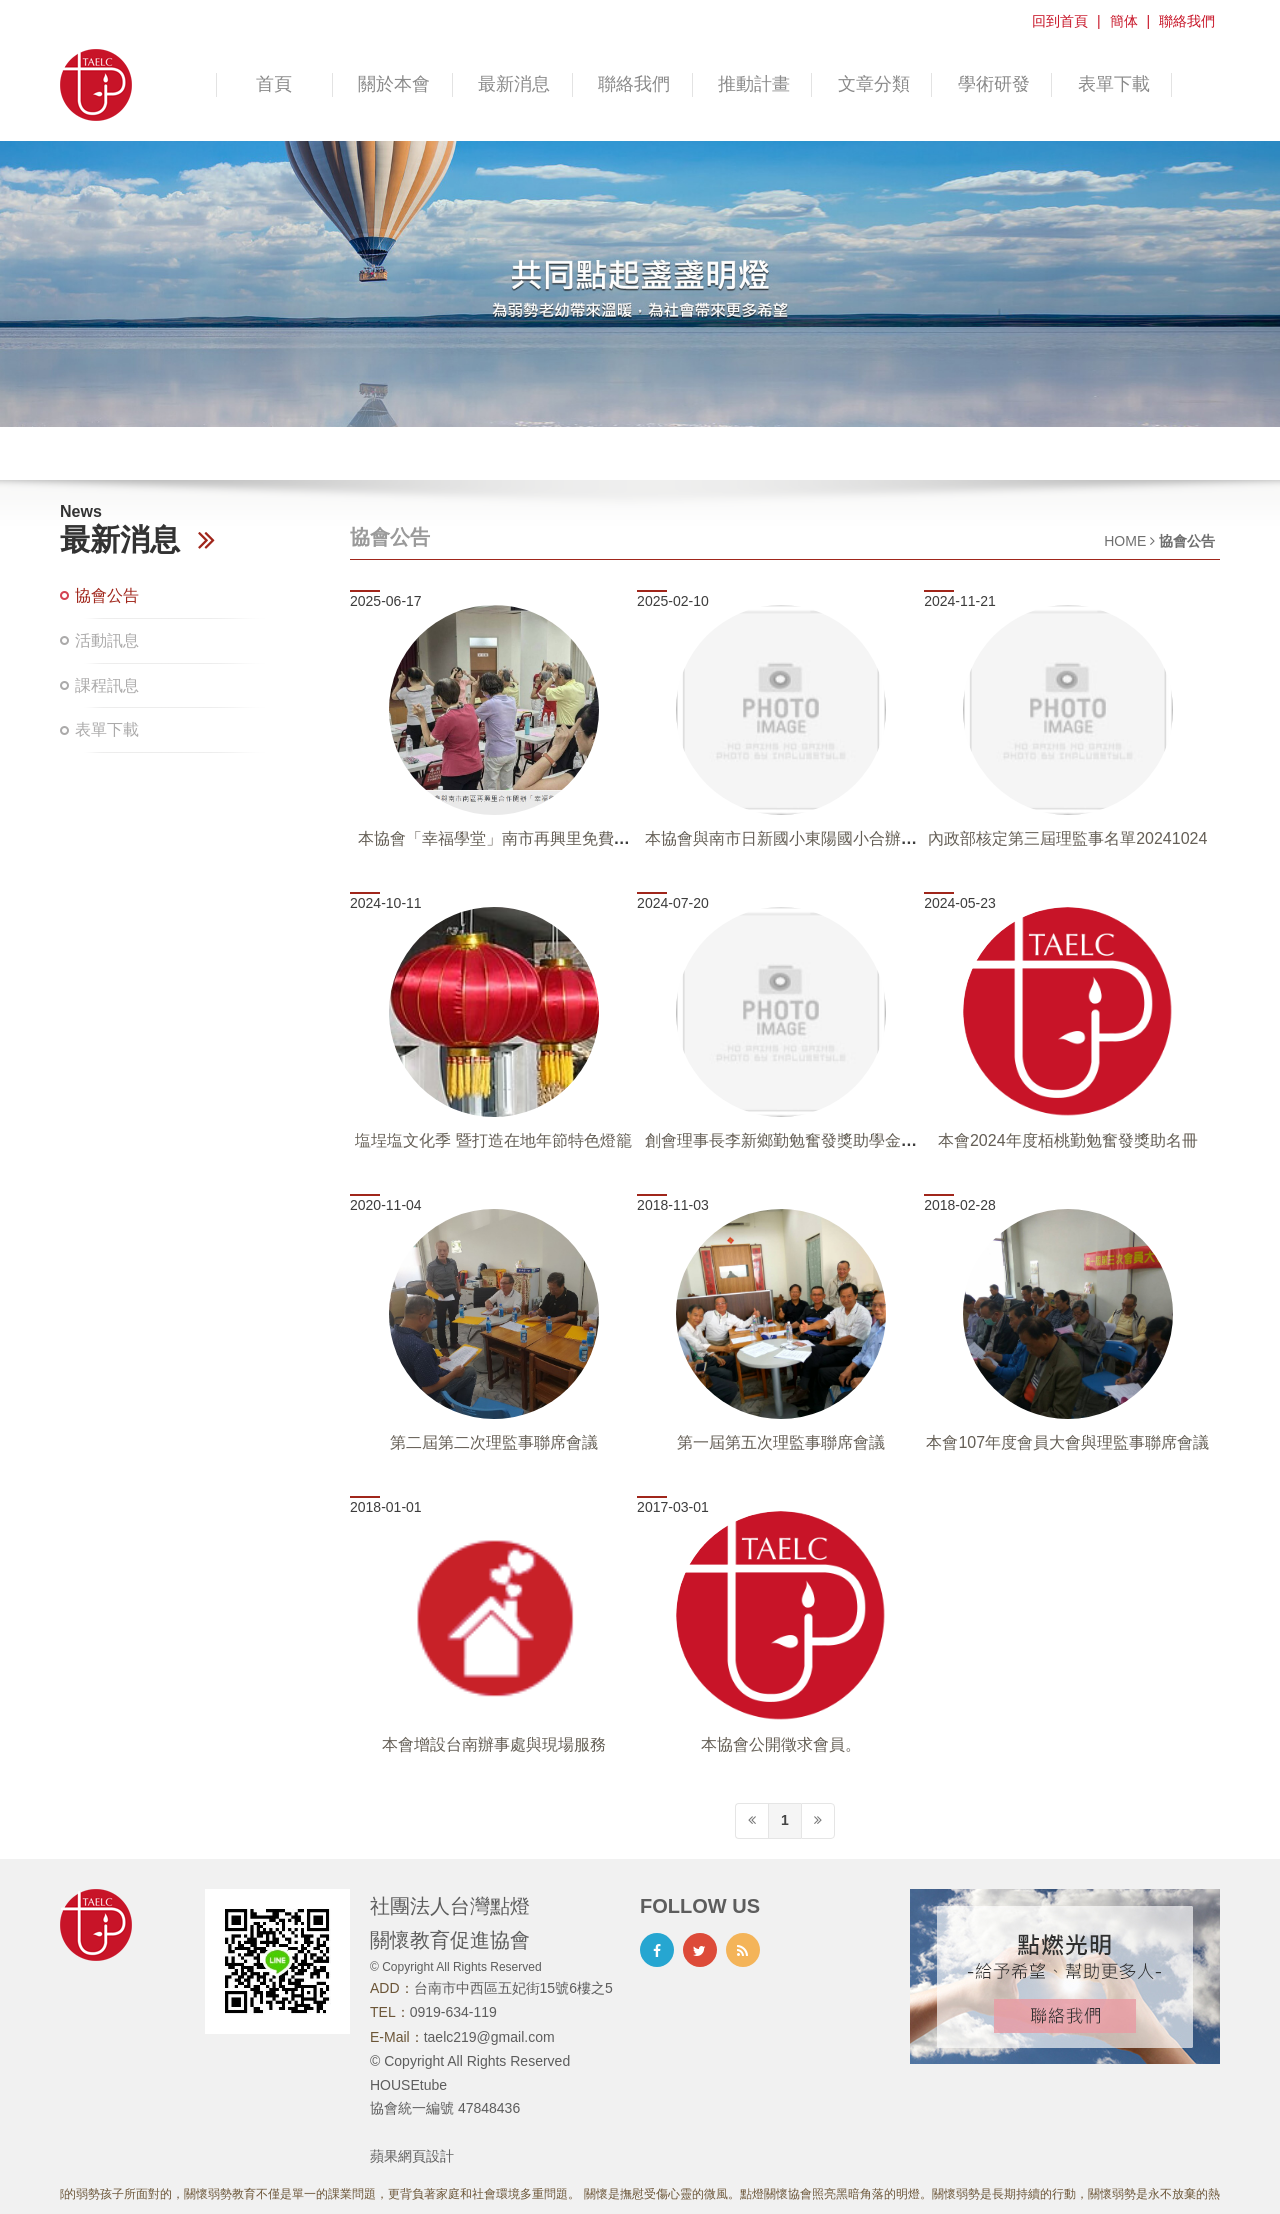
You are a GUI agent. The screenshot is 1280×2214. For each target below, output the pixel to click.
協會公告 (107, 595)
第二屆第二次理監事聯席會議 (494, 1442)
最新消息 (514, 84)
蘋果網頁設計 (412, 2156)
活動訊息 (107, 640)
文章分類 (874, 84)
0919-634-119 (453, 2012)
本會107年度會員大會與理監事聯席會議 (1067, 1442)
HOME (1125, 541)
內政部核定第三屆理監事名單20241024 (1067, 838)
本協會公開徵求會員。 (781, 1744)
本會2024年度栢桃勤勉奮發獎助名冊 (1068, 1140)
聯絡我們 (1187, 21)
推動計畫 (754, 84)
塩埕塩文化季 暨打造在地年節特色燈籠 (493, 1140)
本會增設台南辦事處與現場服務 (494, 1744)
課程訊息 (107, 685)
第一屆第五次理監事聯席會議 (781, 1442)
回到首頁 (1060, 21)
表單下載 (1114, 84)
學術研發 (994, 84)
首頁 (274, 84)
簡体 (1124, 21)
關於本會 (394, 84)
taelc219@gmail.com (489, 2037)
